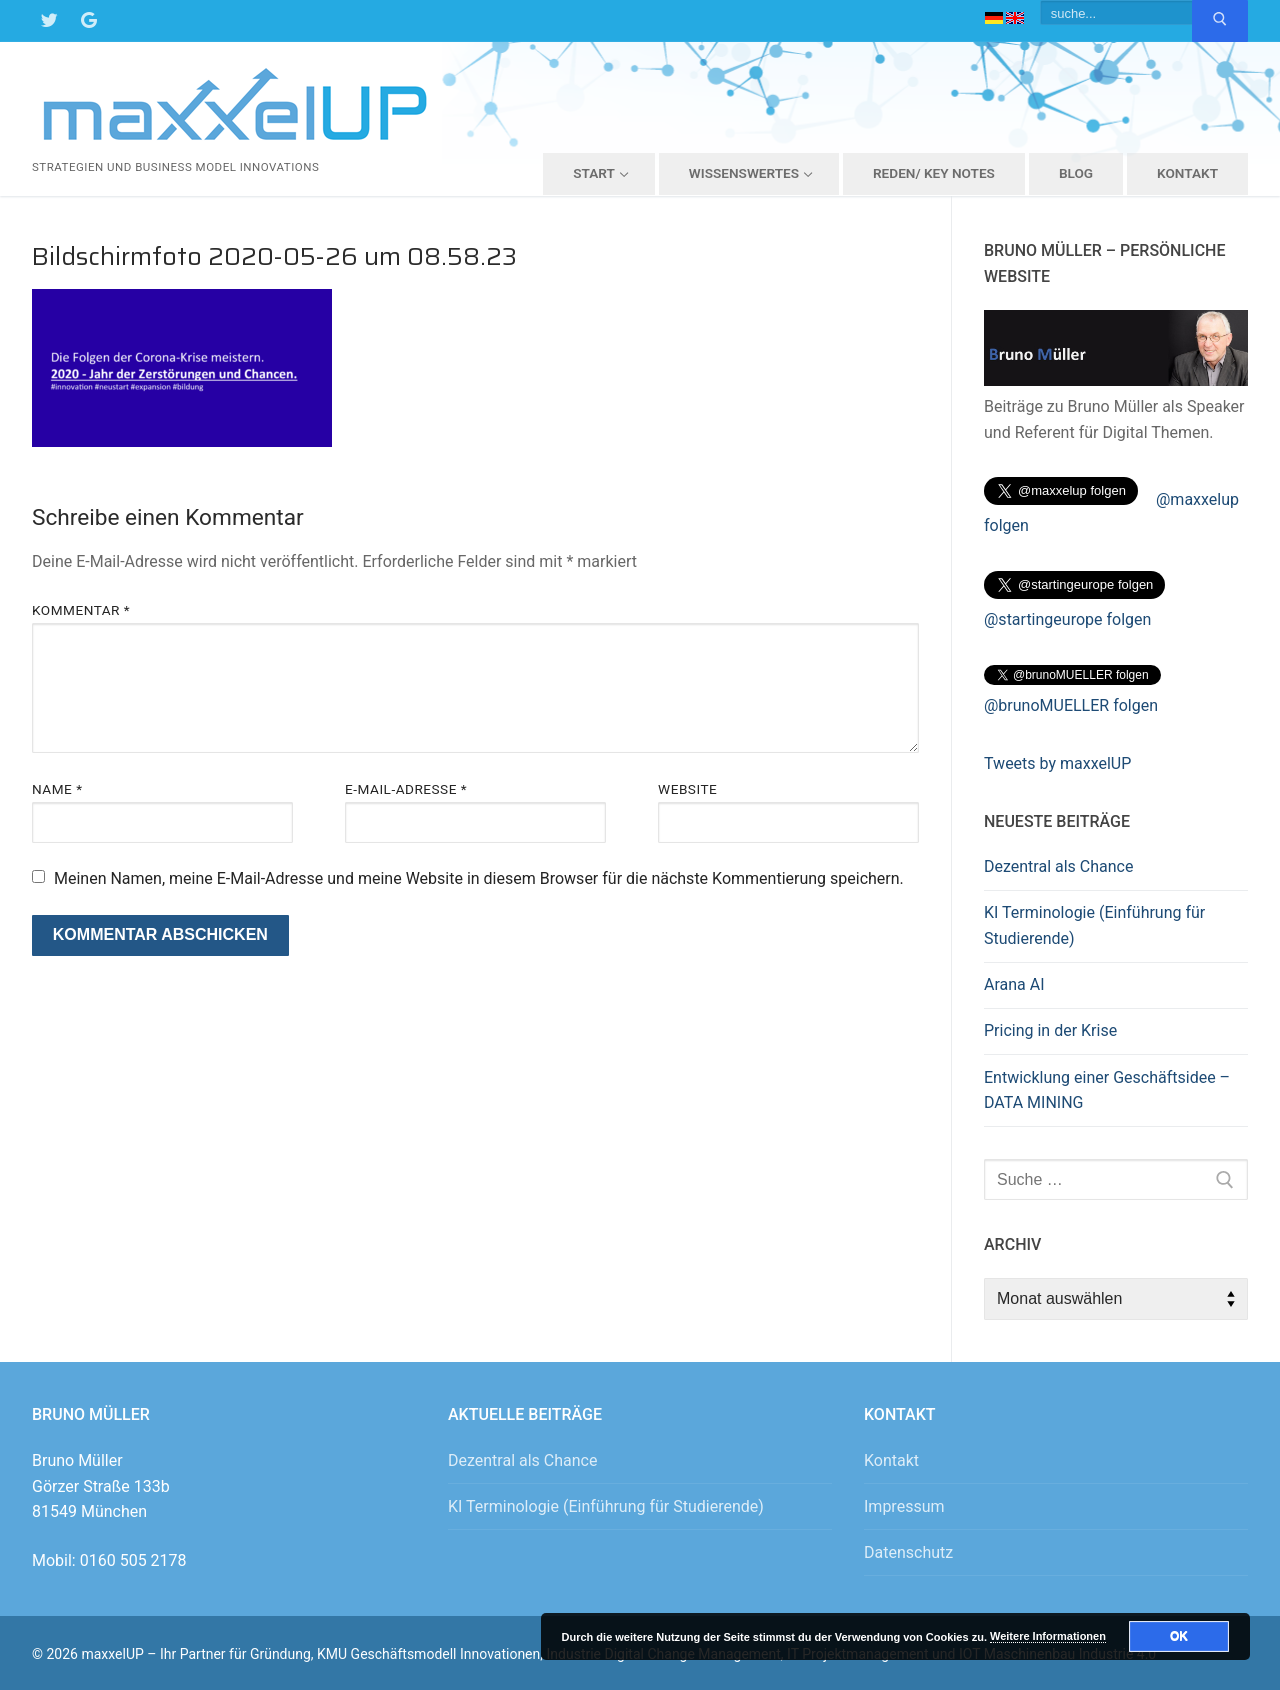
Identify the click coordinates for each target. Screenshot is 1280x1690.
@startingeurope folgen (1067, 619)
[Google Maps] (89, 21)
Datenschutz (908, 1552)
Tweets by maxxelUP (1057, 763)
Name (57, 789)
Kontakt (891, 1460)
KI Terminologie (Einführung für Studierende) (1094, 925)
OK (1179, 1636)
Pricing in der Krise (1050, 1030)
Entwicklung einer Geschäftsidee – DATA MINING (1107, 1090)
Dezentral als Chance (1058, 866)
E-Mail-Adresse (406, 789)
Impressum (904, 1506)
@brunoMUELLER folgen (1071, 705)
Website (687, 789)
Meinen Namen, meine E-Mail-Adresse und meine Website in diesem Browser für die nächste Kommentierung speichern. (479, 878)
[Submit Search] (1220, 21)
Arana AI (1014, 984)
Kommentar (81, 610)
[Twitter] (49, 21)
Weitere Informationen (1048, 1636)
